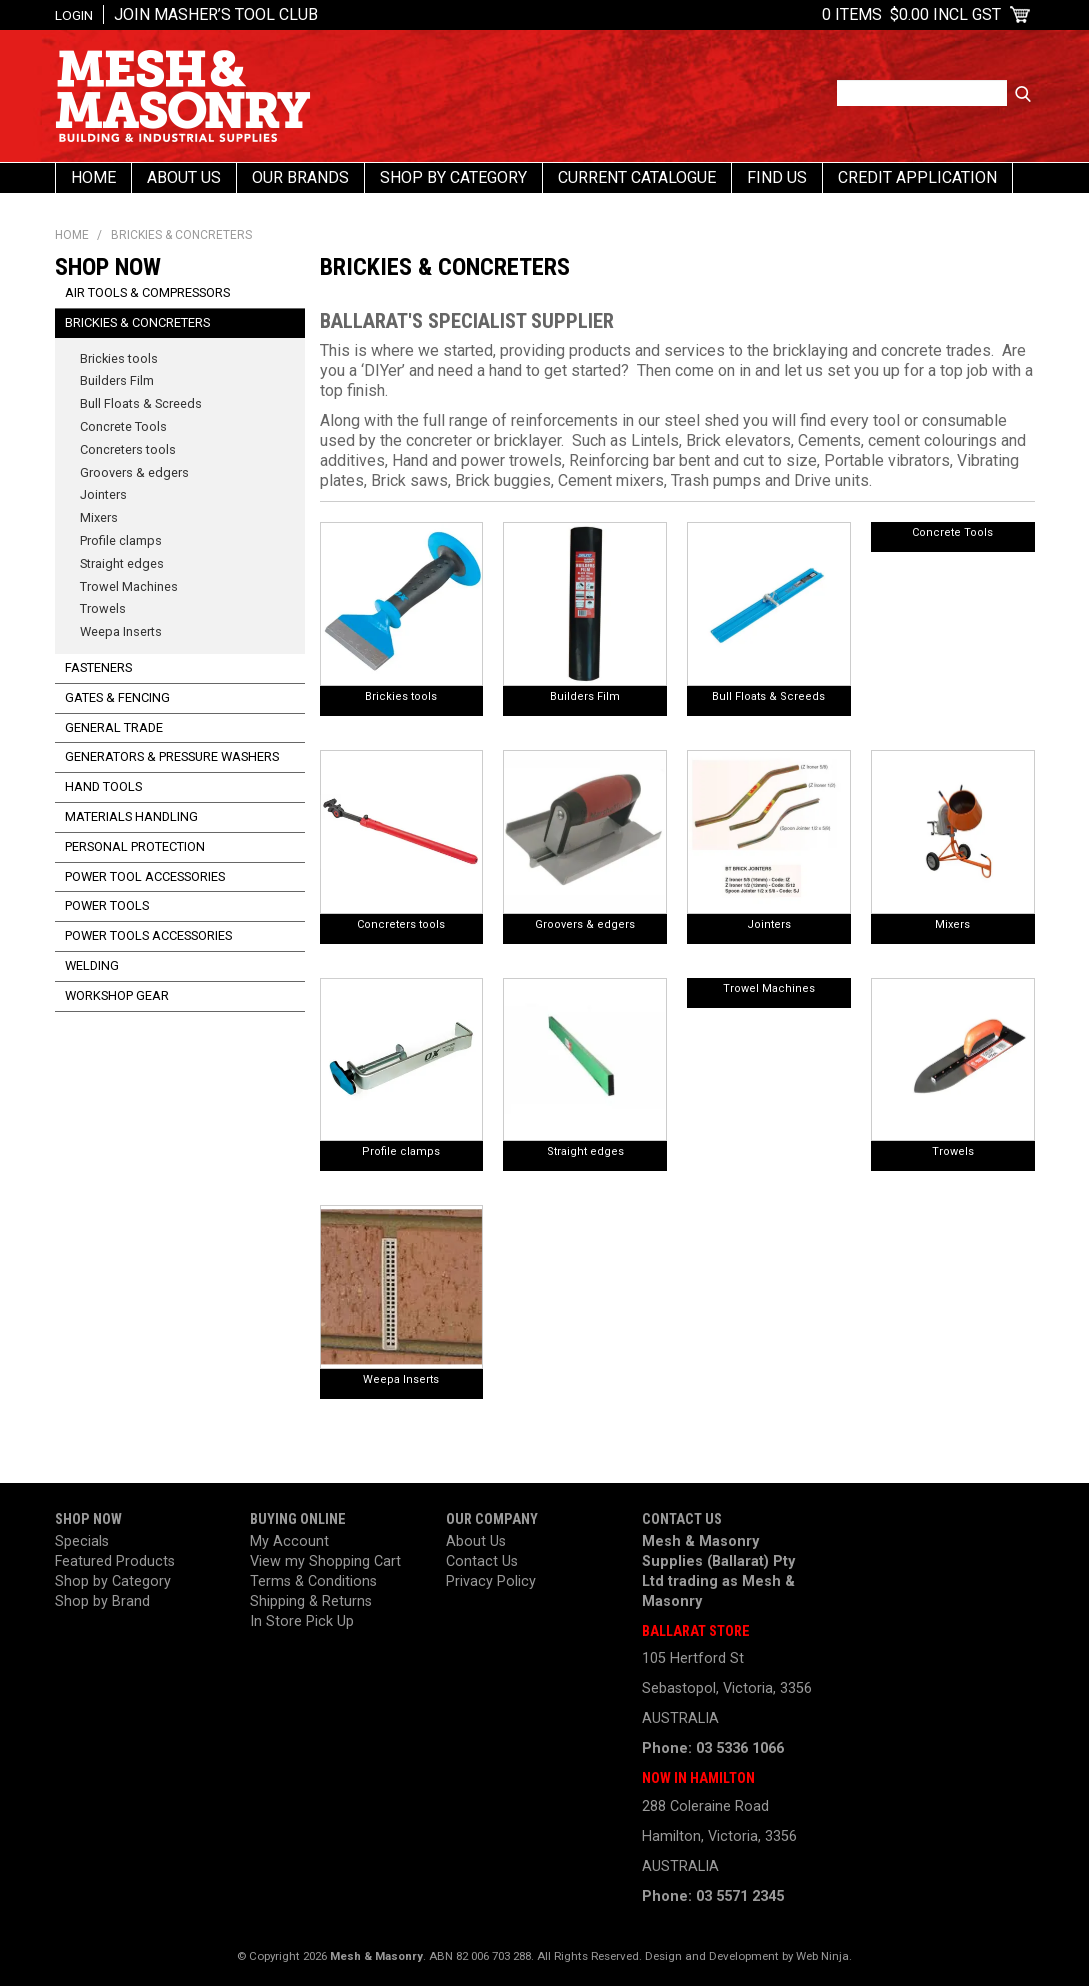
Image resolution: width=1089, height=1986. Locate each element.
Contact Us (482, 1561)
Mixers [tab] (99, 517)
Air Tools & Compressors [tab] (147, 292)
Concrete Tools (952, 532)
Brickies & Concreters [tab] (137, 322)
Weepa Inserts (401, 1379)
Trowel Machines (769, 988)
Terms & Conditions (313, 1581)
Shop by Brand (102, 1601)
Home (93, 177)
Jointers (769, 924)
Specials (82, 1541)
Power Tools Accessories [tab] (148, 935)
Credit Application (917, 177)
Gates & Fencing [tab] (117, 697)
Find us (777, 177)
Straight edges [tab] (122, 563)
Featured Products (115, 1561)
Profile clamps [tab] (121, 540)
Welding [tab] (92, 965)
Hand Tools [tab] (103, 786)
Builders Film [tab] (117, 380)
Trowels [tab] (103, 608)
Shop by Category (113, 1581)
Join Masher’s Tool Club (216, 14)
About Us (184, 177)
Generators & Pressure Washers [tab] (172, 756)
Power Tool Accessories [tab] (145, 876)
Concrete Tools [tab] (123, 426)
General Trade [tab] (114, 727)
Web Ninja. (824, 1956)
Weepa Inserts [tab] (121, 631)
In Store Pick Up (302, 1621)
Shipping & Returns (311, 1601)
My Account (289, 1541)
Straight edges (585, 1151)
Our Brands (300, 177)
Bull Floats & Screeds (768, 696)
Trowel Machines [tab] (129, 586)
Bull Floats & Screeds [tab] (141, 403)
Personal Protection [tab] (135, 846)
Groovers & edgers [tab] (134, 472)
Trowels (953, 1151)
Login (74, 15)
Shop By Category (453, 177)
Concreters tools (401, 924)
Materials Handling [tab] (131, 816)
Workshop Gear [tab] (117, 995)
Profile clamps (401, 1151)
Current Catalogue (637, 177)
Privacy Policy (491, 1581)
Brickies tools (401, 696)
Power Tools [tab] (107, 905)
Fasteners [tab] (98, 667)
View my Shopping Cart (325, 1561)
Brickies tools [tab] (119, 358)
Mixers (952, 924)
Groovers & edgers (585, 924)
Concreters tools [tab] (128, 449)
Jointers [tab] (103, 494)
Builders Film (585, 696)
